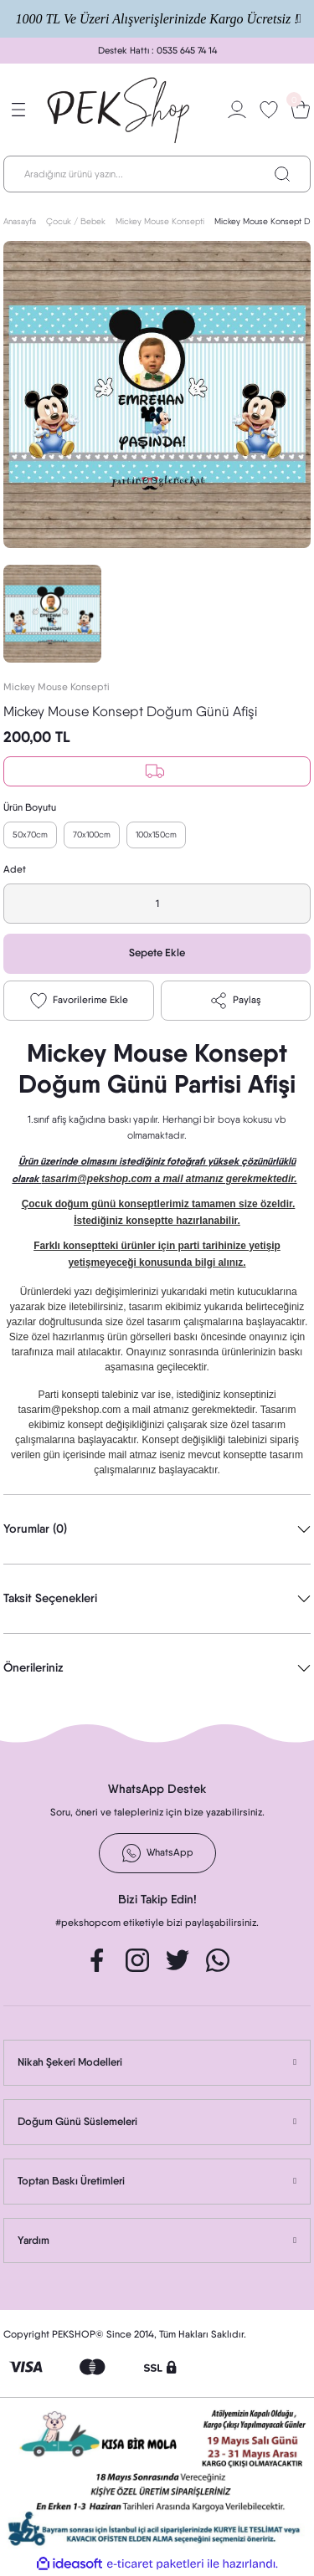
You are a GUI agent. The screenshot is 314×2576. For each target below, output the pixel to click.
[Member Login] (237, 110)
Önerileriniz (33, 1667)
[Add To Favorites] (78, 1001)
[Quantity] (157, 903)
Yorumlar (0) (35, 1528)
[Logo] (119, 109)
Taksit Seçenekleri (50, 1598)
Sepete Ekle (157, 952)
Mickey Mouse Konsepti (56, 687)
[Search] (157, 174)
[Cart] (301, 110)
